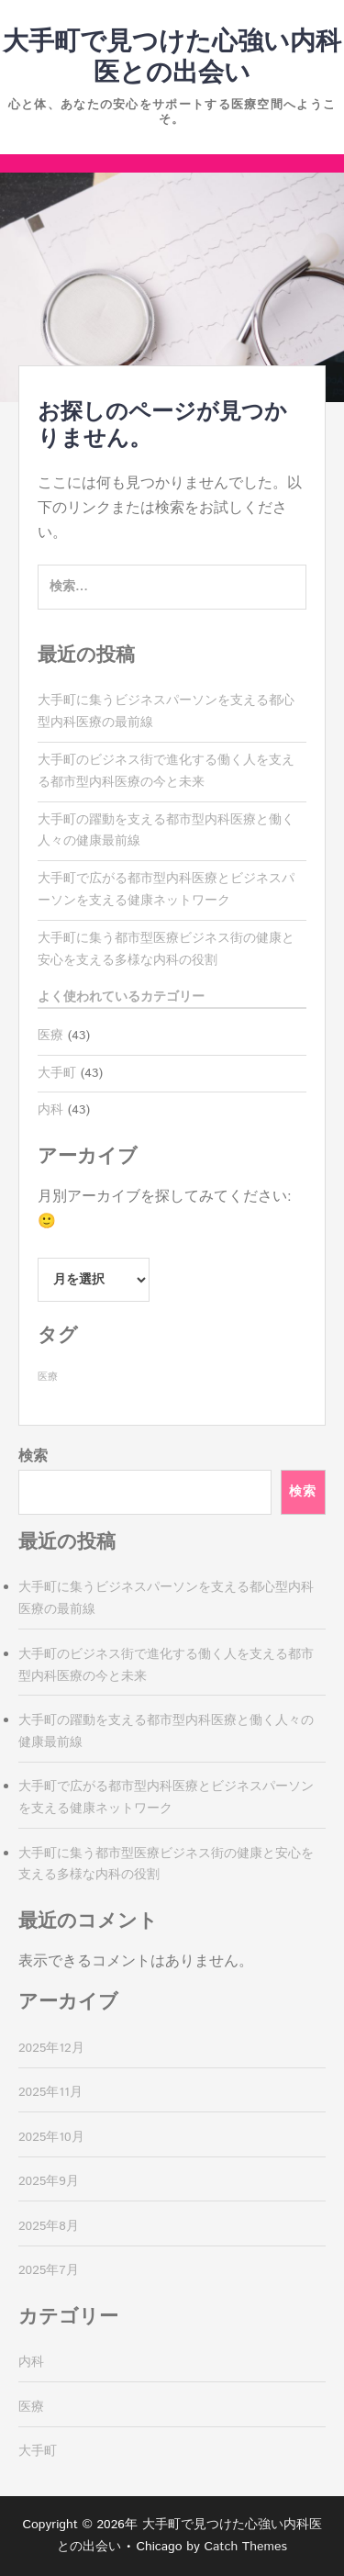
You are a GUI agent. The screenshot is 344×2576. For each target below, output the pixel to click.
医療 (50, 1035)
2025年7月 (48, 2270)
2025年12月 (51, 2048)
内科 (50, 1110)
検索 (33, 1456)
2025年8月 (48, 2226)
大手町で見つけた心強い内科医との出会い (172, 58)
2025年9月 (48, 2181)
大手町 (57, 1073)
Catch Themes (245, 2546)
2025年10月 (51, 2137)
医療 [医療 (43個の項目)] (48, 1377)
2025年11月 (50, 2092)
